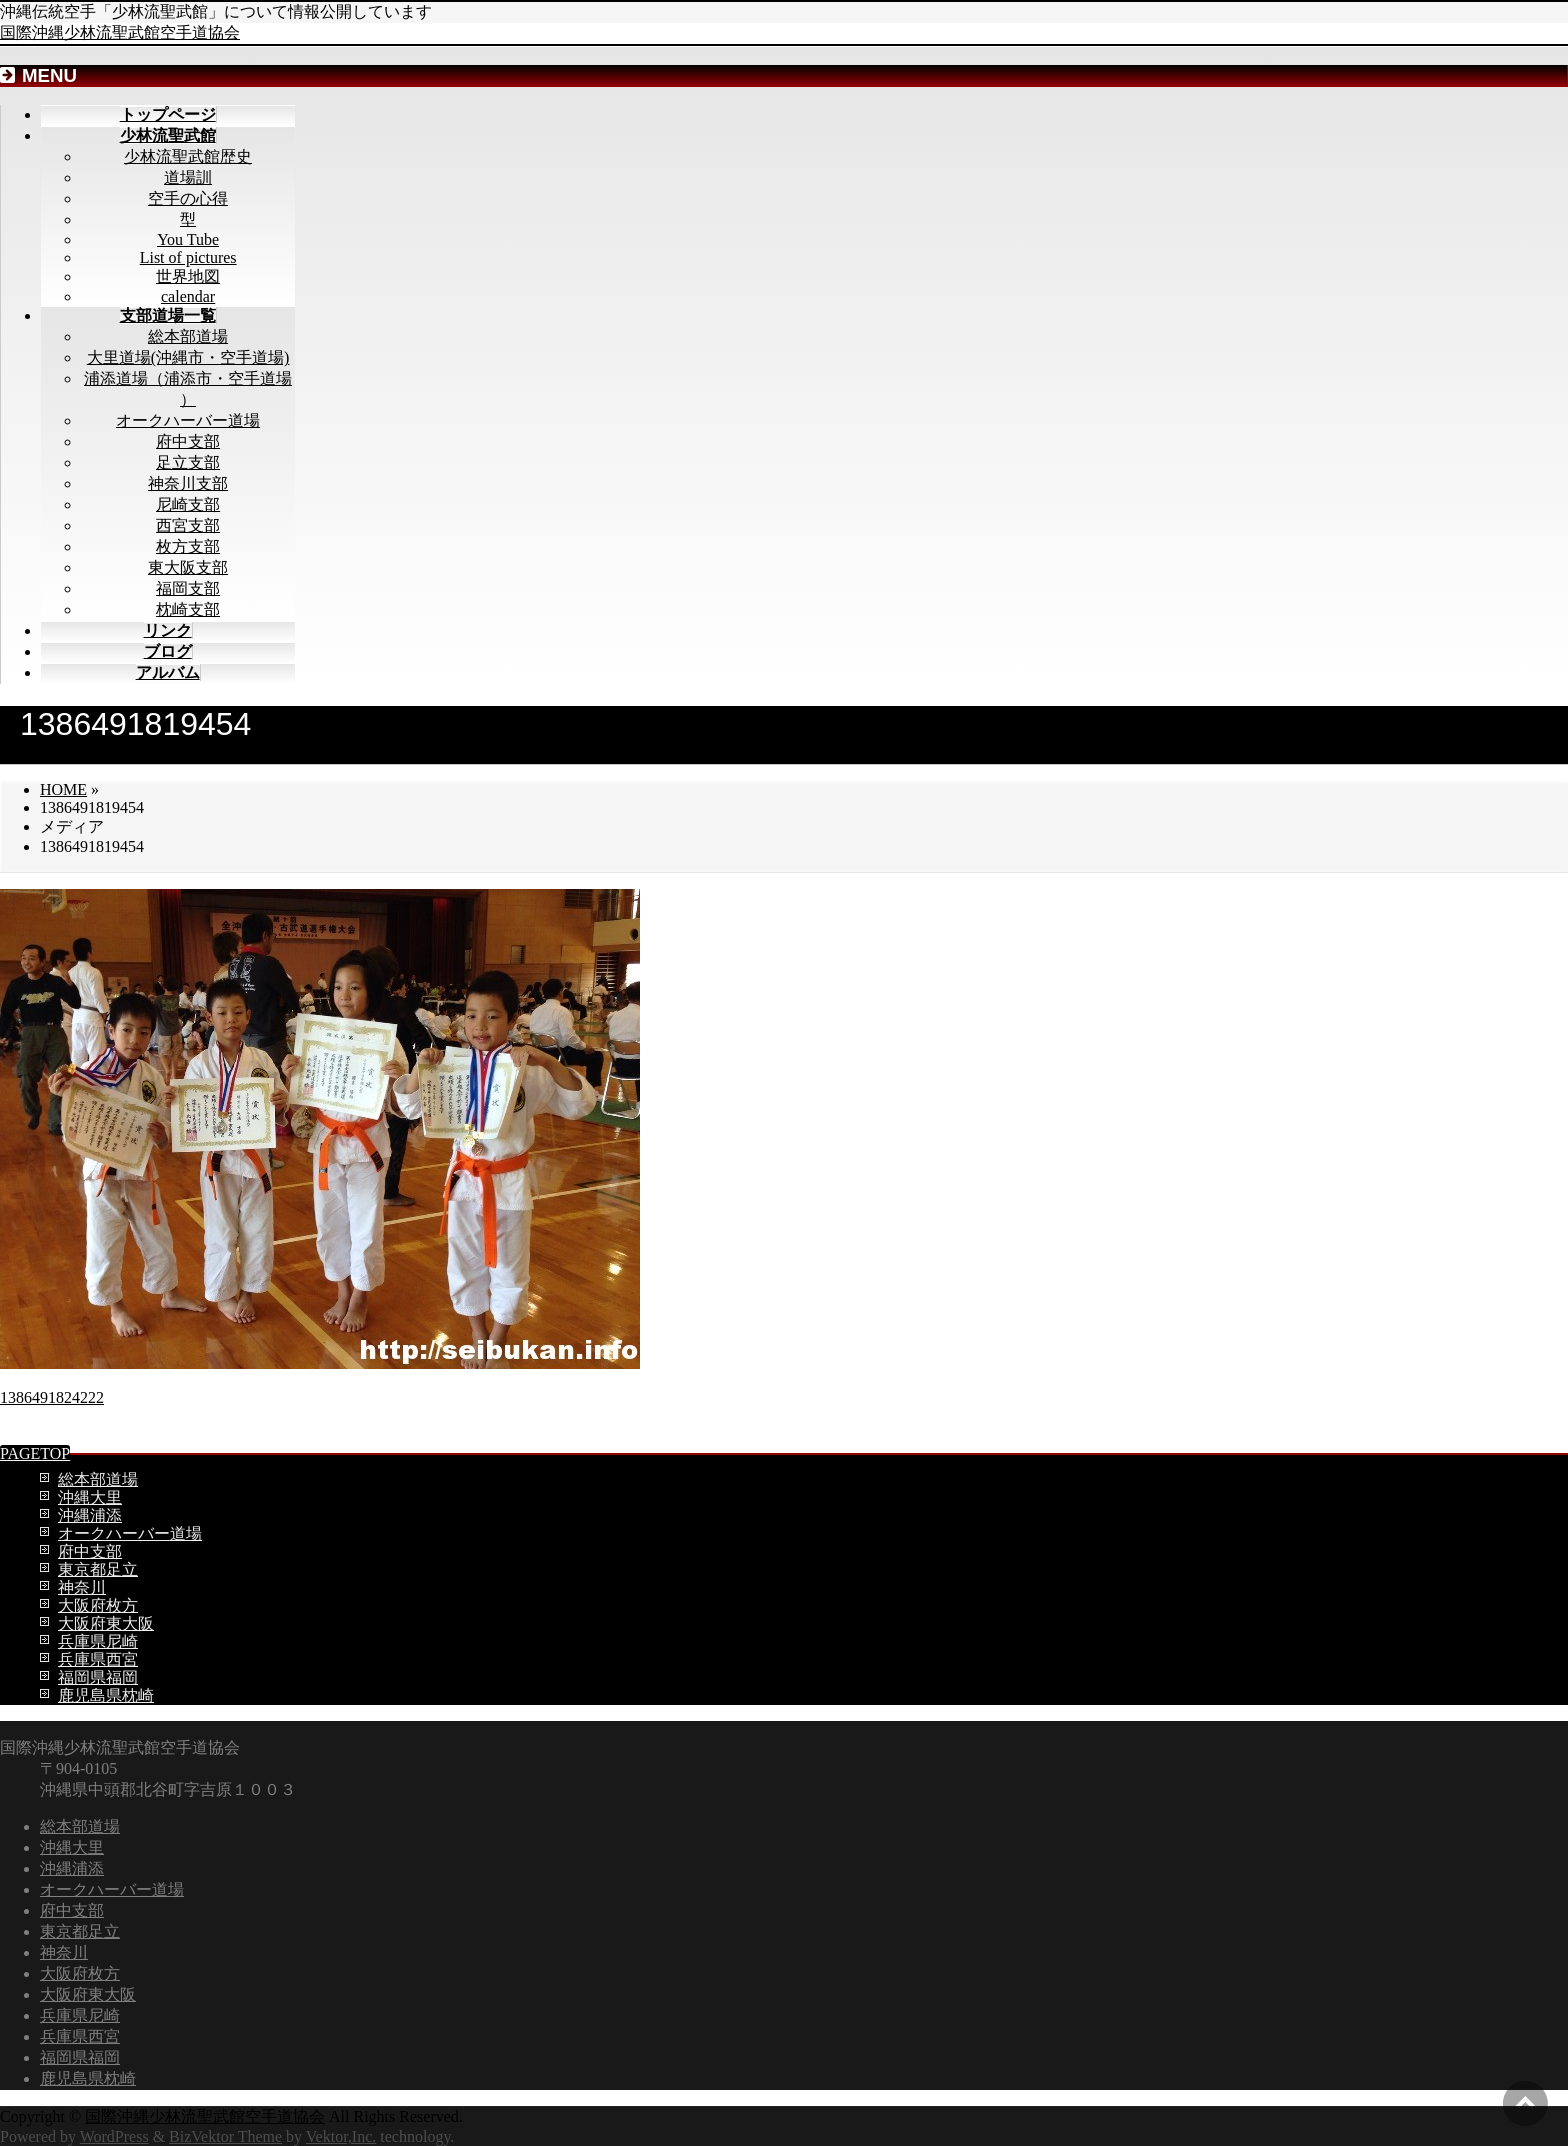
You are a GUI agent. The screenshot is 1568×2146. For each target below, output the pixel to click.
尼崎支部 (188, 504)
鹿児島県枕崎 (106, 1695)
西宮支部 (188, 525)
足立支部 (188, 462)
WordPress (114, 2136)
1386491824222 (52, 1397)
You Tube (188, 239)
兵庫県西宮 (98, 1659)
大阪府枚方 (98, 1605)
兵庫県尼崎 (98, 1641)
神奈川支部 (188, 483)
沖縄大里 (90, 1497)
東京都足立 (98, 1569)
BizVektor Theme (225, 2136)
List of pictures (188, 257)
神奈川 (82, 1587)
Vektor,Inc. (341, 2136)
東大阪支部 (188, 567)
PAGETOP (35, 1453)
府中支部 (188, 441)
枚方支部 (188, 546)
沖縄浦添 (90, 1515)
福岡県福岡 (98, 1677)
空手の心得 (188, 198)
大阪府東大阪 (106, 1623)
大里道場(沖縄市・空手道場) (188, 357)
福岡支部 (188, 588)
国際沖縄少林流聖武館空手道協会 (120, 32)
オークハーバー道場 (188, 420)
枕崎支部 (188, 609)
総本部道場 (188, 336)
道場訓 (188, 177)
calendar (188, 296)
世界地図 (188, 276)
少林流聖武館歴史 (188, 156)
